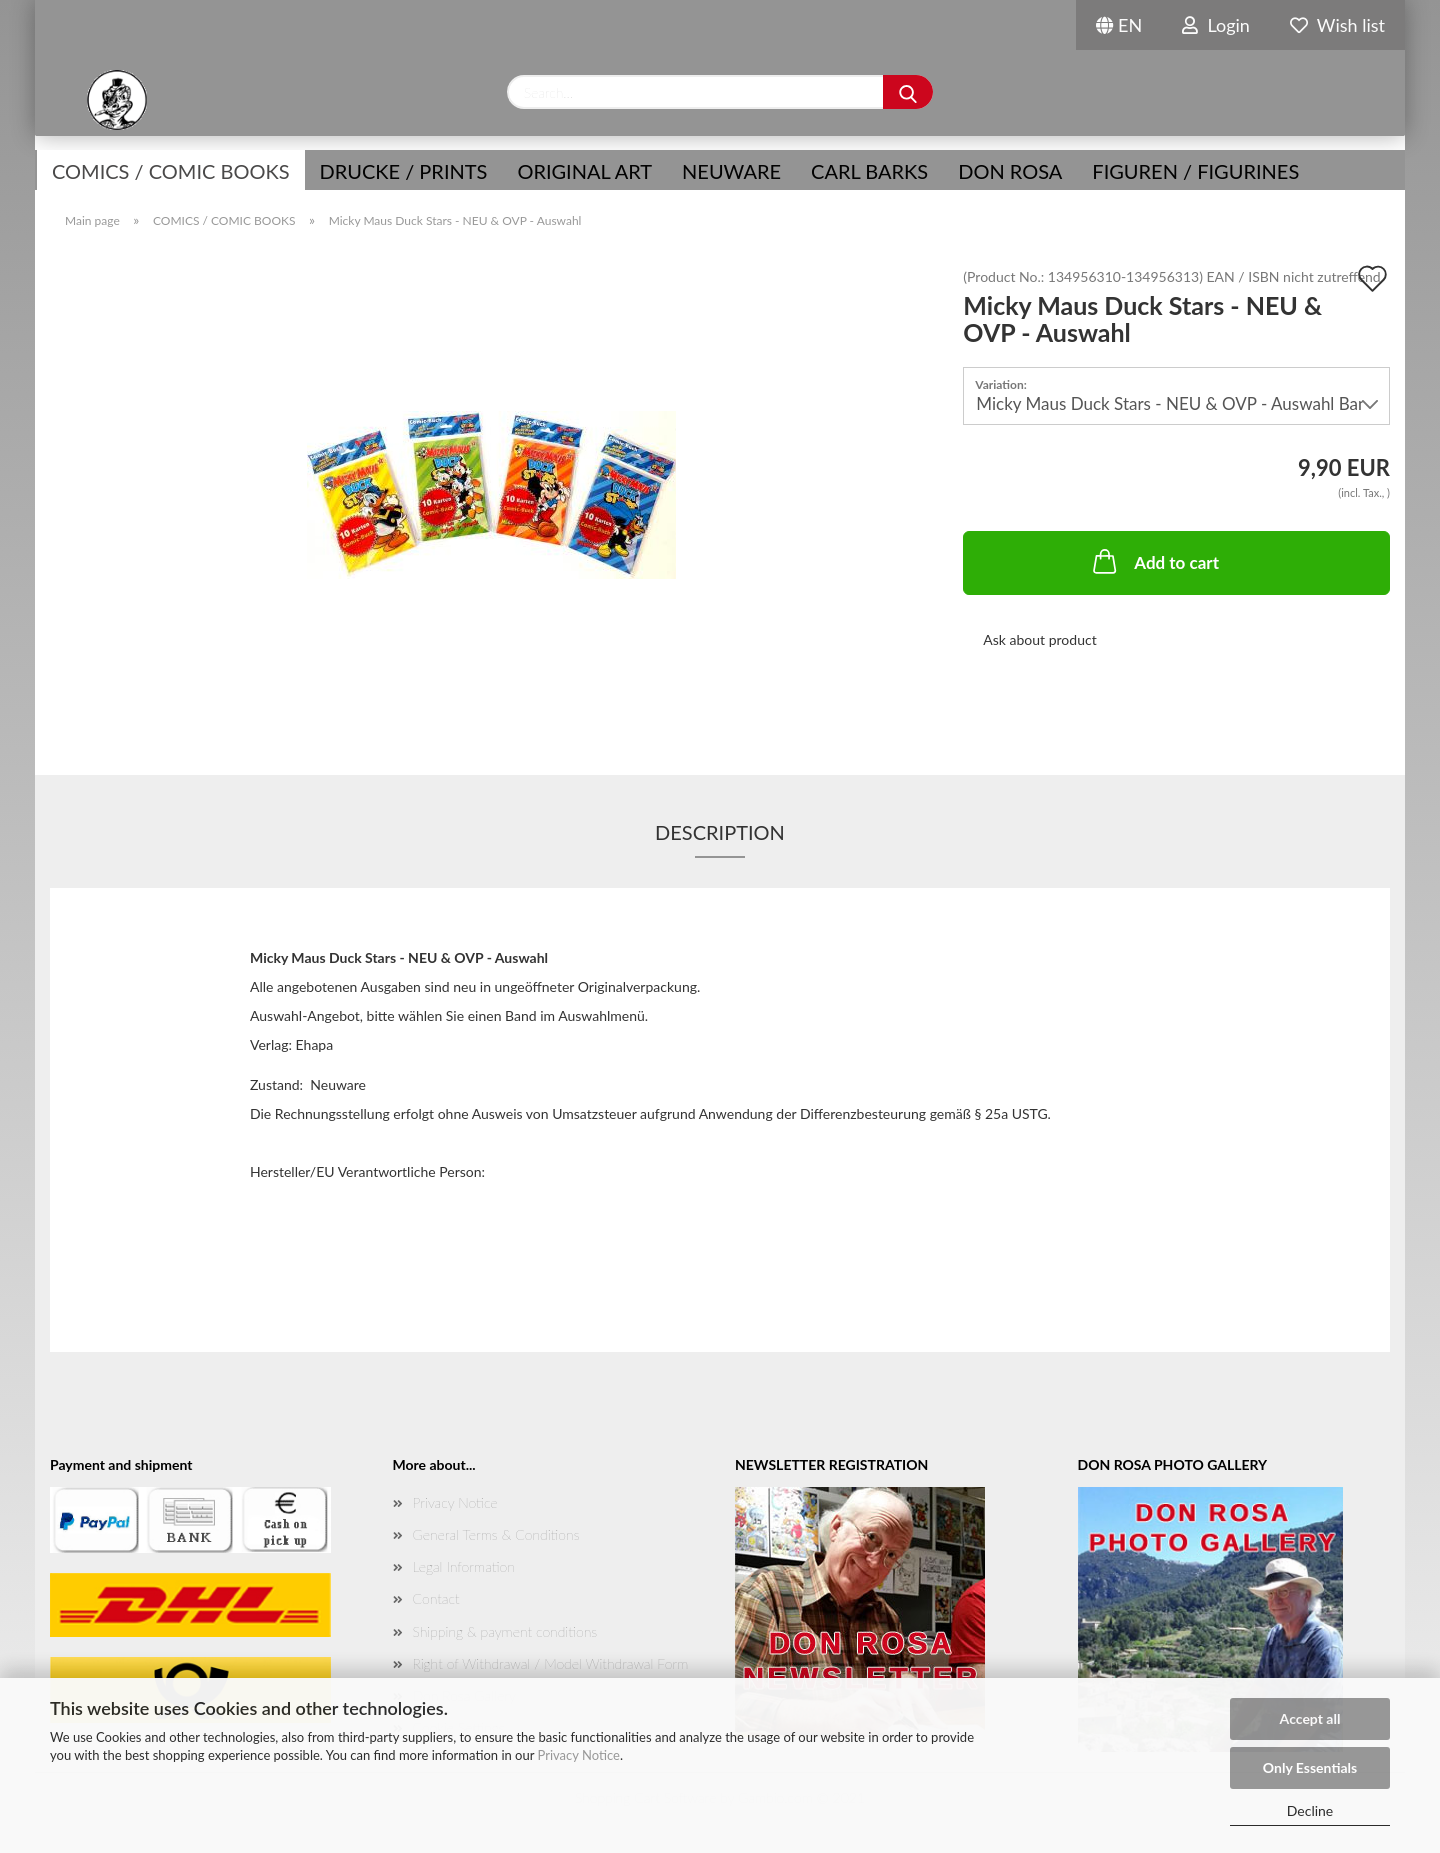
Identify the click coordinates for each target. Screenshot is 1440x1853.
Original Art (584, 171)
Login (1216, 25)
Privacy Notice (579, 1755)
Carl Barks (869, 171)
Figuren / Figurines (1195, 171)
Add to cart (1154, 561)
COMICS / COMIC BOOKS (171, 171)
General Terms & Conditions (496, 1534)
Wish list (1337, 25)
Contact (436, 1598)
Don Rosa (1010, 171)
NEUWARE (731, 171)
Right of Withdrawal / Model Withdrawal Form (551, 1663)
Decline (1310, 1810)
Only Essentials (1310, 1767)
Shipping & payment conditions (505, 1631)
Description (720, 832)
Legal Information (464, 1566)
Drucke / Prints (404, 171)
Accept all (1310, 1718)
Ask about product (1039, 639)
